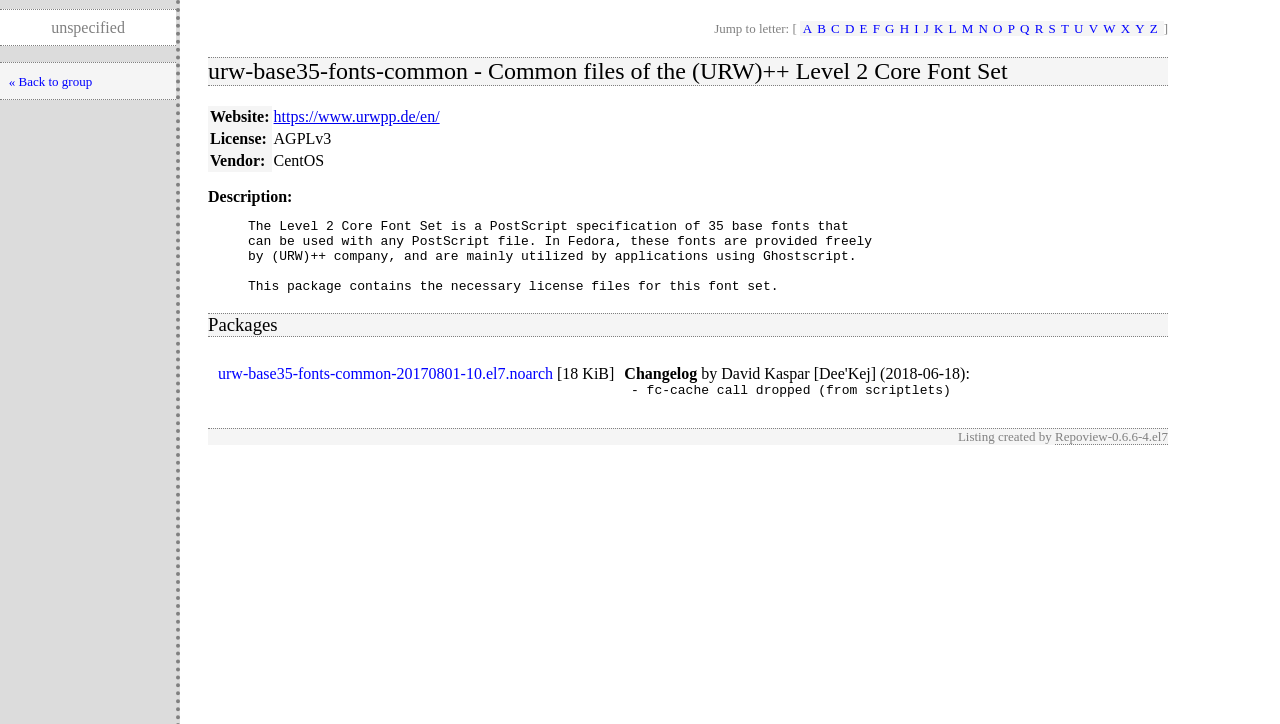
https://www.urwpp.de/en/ (357, 116)
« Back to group (50, 81)
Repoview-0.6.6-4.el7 (1111, 454)
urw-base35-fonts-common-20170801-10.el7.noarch (385, 388)
